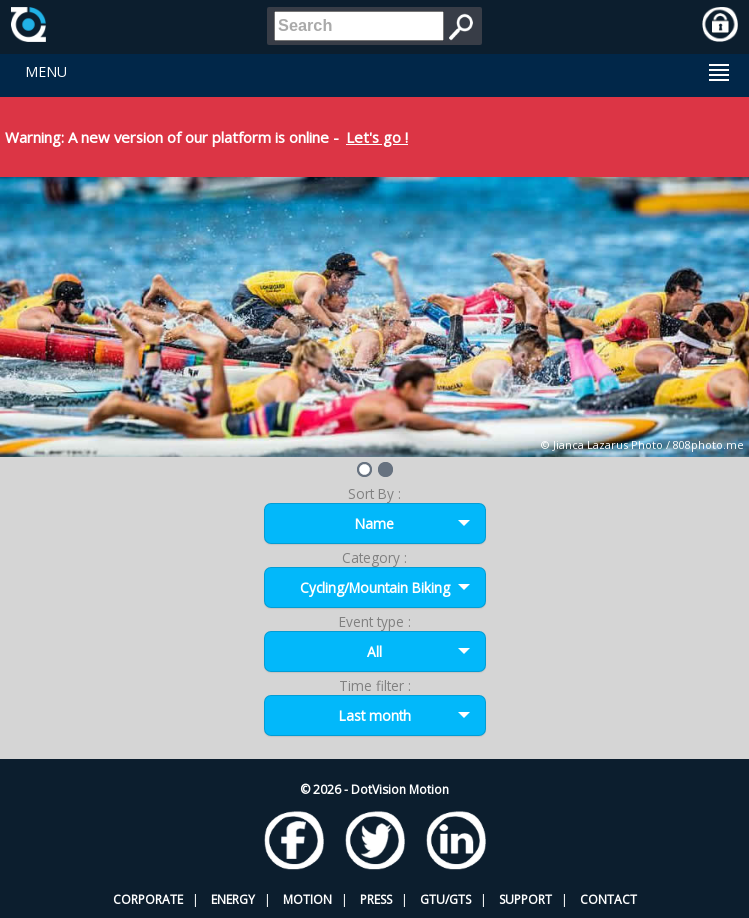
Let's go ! (377, 137)
